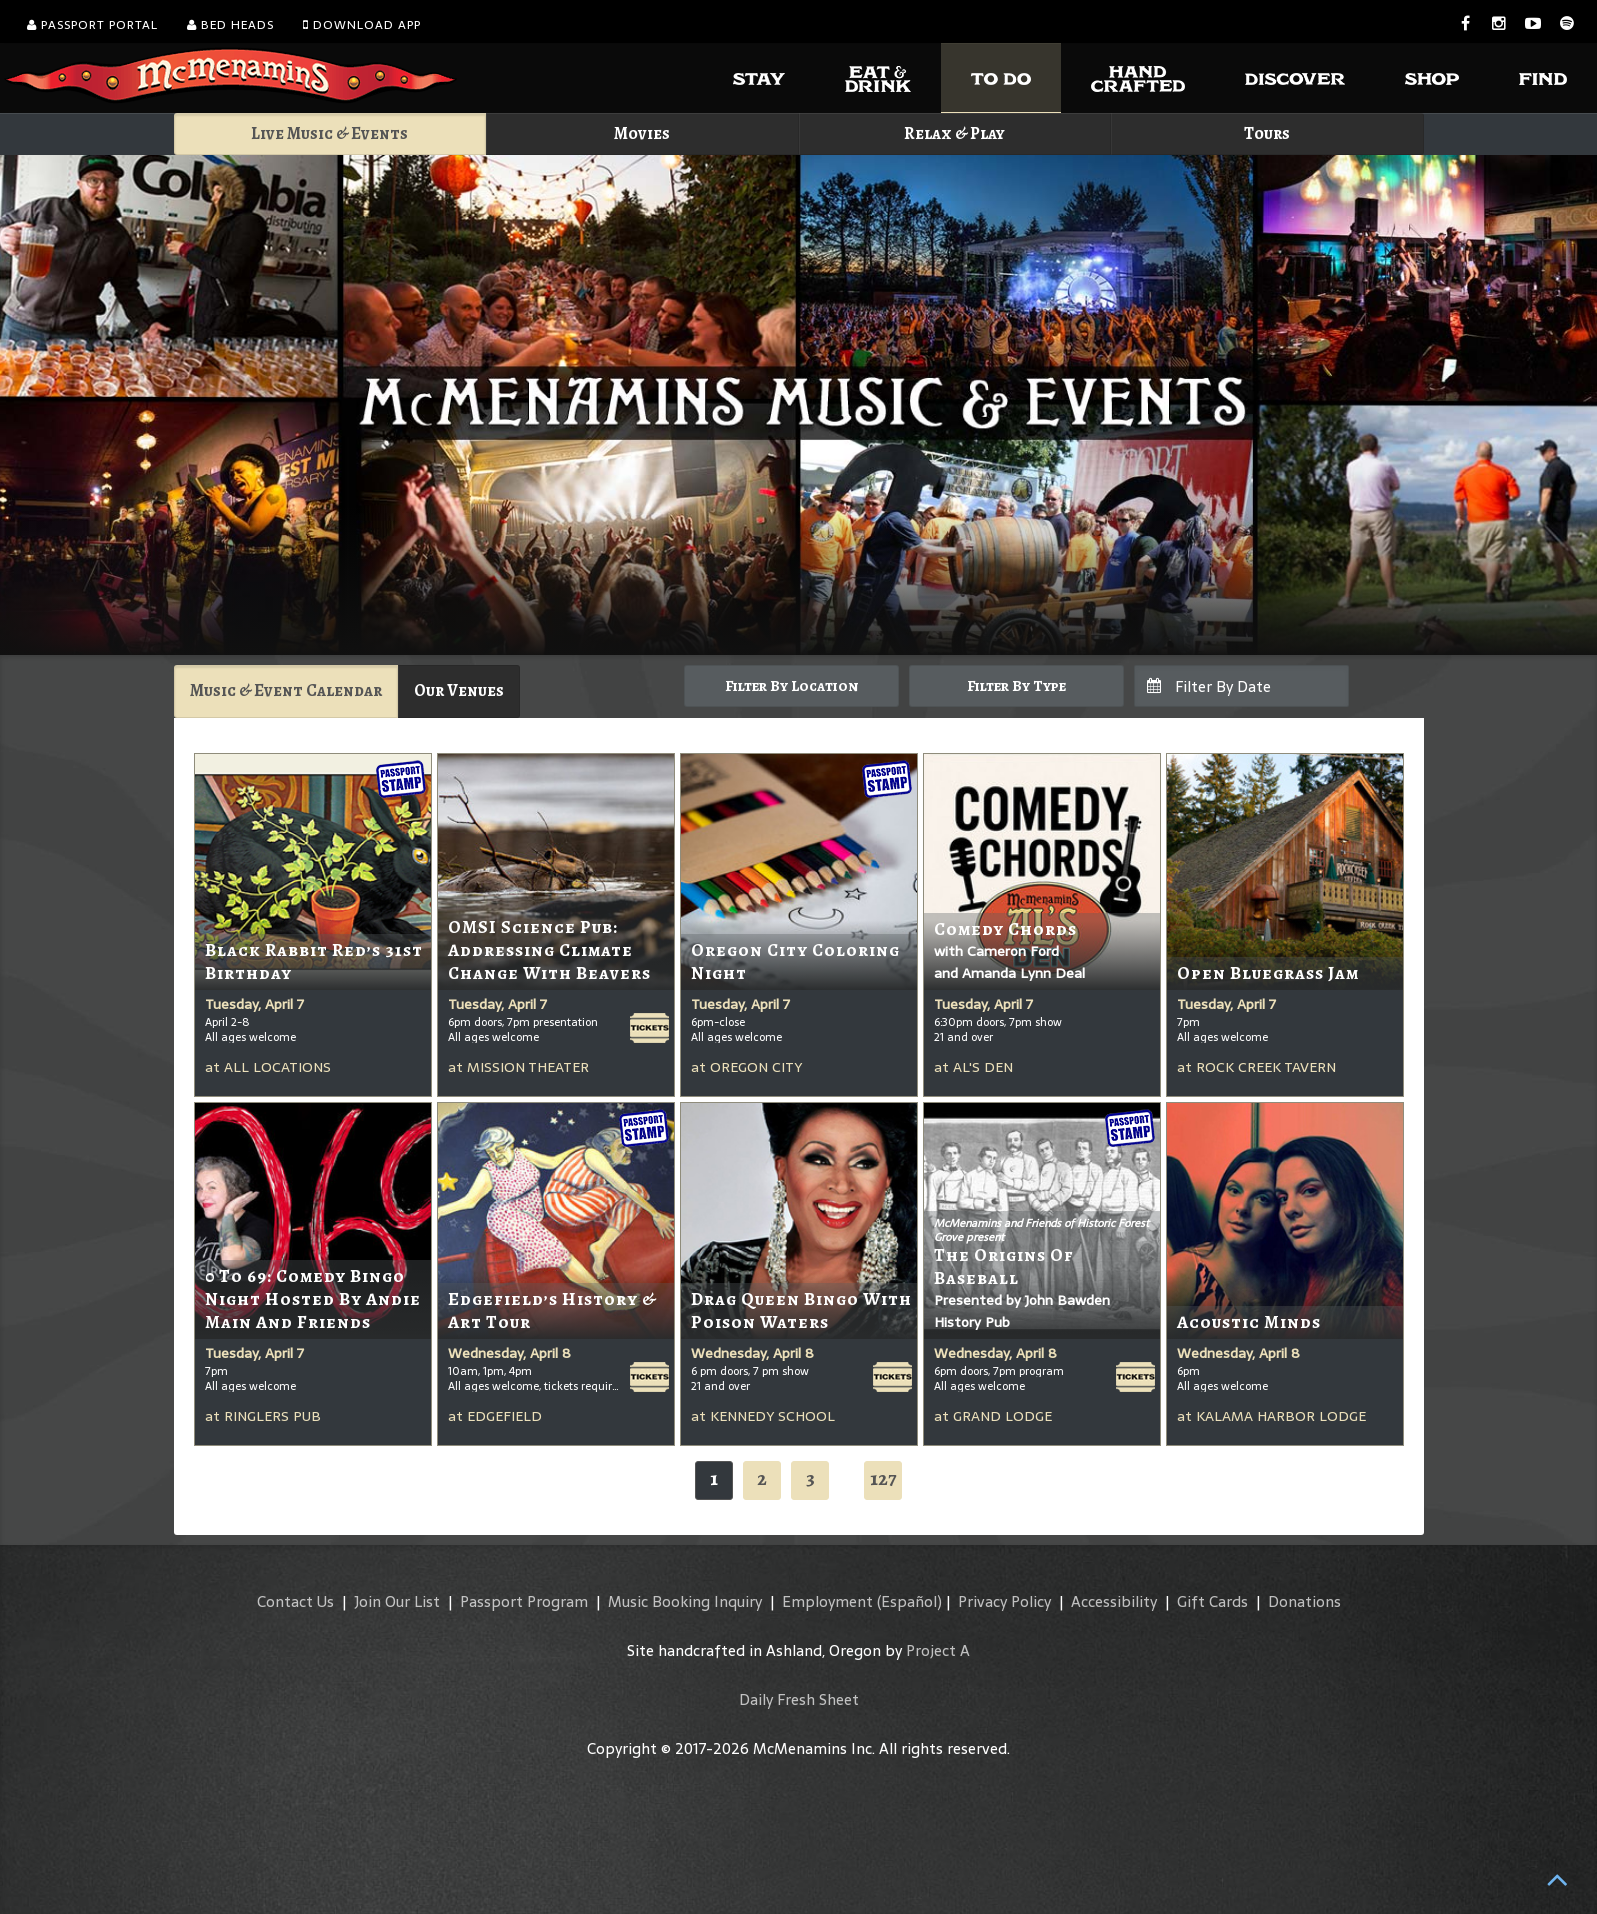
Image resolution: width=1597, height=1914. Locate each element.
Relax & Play (954, 133)
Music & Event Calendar (286, 690)
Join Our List (397, 1601)
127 (883, 1478)
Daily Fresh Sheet (799, 1699)
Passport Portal (92, 25)
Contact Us (295, 1601)
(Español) (909, 1601)
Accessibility (1114, 1601)
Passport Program (524, 1601)
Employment (827, 1601)
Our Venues (459, 690)
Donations (1304, 1601)
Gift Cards (1212, 1601)
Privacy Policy (1004, 1601)
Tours (1267, 133)
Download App (362, 25)
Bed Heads (230, 25)
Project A (938, 1650)
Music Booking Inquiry (685, 1601)
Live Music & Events (329, 133)
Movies (642, 133)
